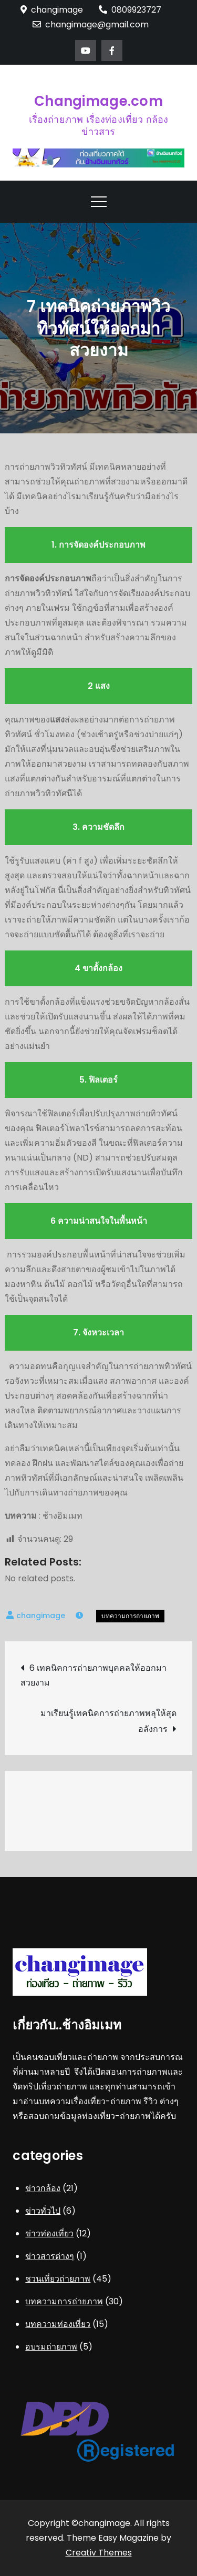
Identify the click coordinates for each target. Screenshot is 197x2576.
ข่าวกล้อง (42, 2188)
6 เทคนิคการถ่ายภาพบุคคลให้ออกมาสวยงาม (93, 1675)
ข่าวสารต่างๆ (49, 2256)
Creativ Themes (99, 2553)
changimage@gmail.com (91, 24)
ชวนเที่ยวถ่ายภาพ (57, 2279)
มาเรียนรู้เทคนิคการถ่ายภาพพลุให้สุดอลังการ (108, 1721)
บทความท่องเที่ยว (57, 2324)
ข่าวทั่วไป (42, 2211)
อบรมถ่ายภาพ (51, 2347)
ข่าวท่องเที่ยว (49, 2233)
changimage (40, 1615)
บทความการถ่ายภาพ (130, 1615)
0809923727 (130, 10)
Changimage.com (98, 101)
